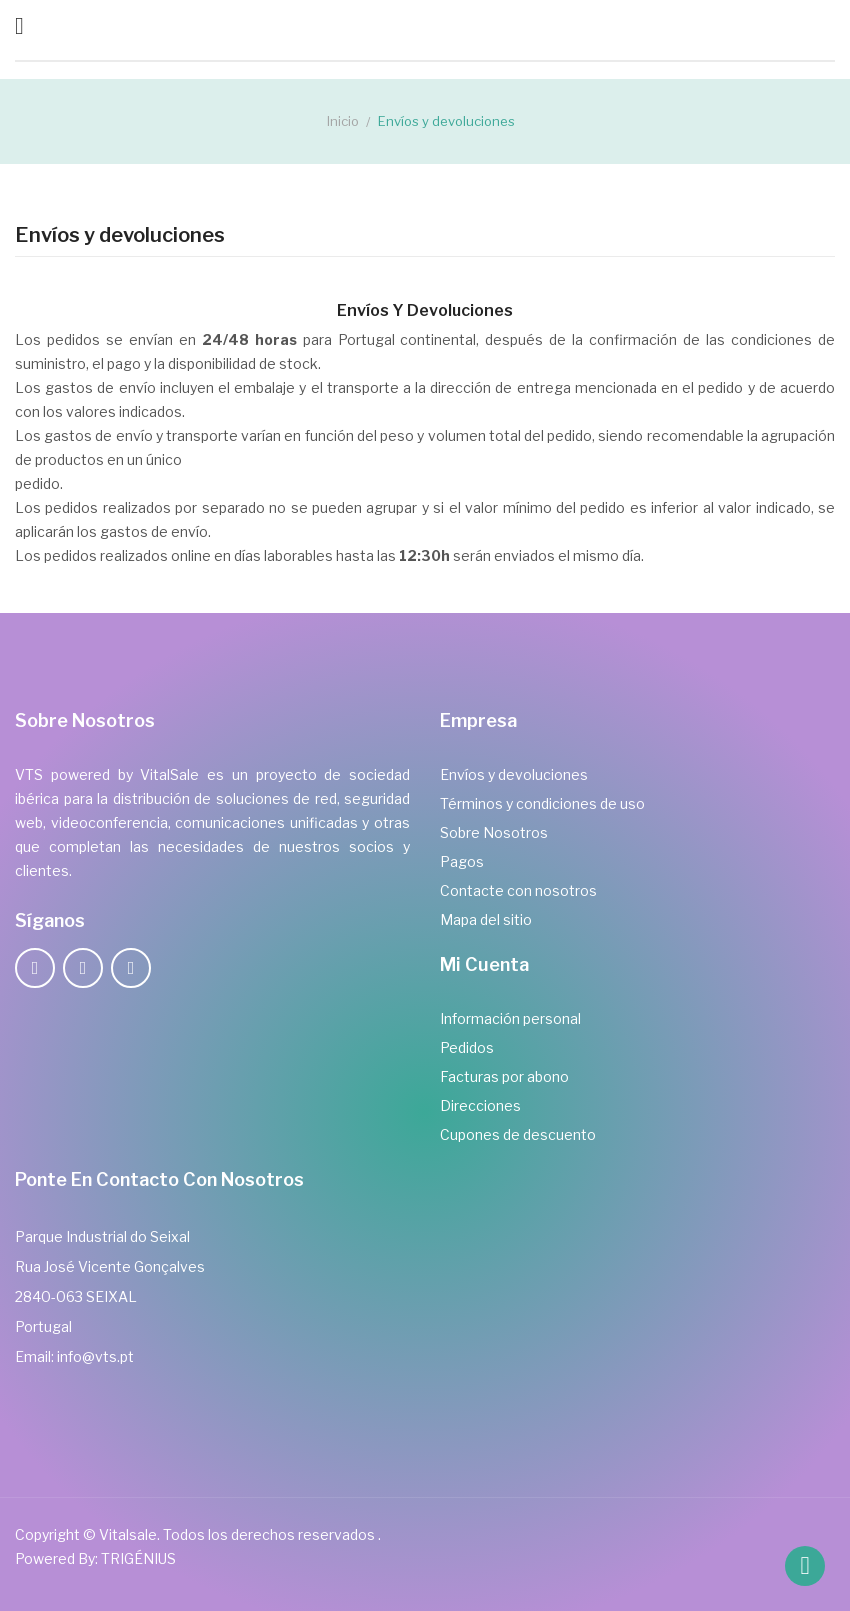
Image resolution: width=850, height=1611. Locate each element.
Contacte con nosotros (518, 890)
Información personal (510, 1018)
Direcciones (480, 1105)
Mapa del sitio (486, 919)
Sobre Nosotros (494, 832)
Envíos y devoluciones (514, 774)
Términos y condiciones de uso (542, 803)
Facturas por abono (504, 1076)
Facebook (35, 968)
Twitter (83, 968)
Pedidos (467, 1047)
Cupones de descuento (518, 1134)
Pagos (462, 861)
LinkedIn (131, 968)
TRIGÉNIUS (138, 1558)
